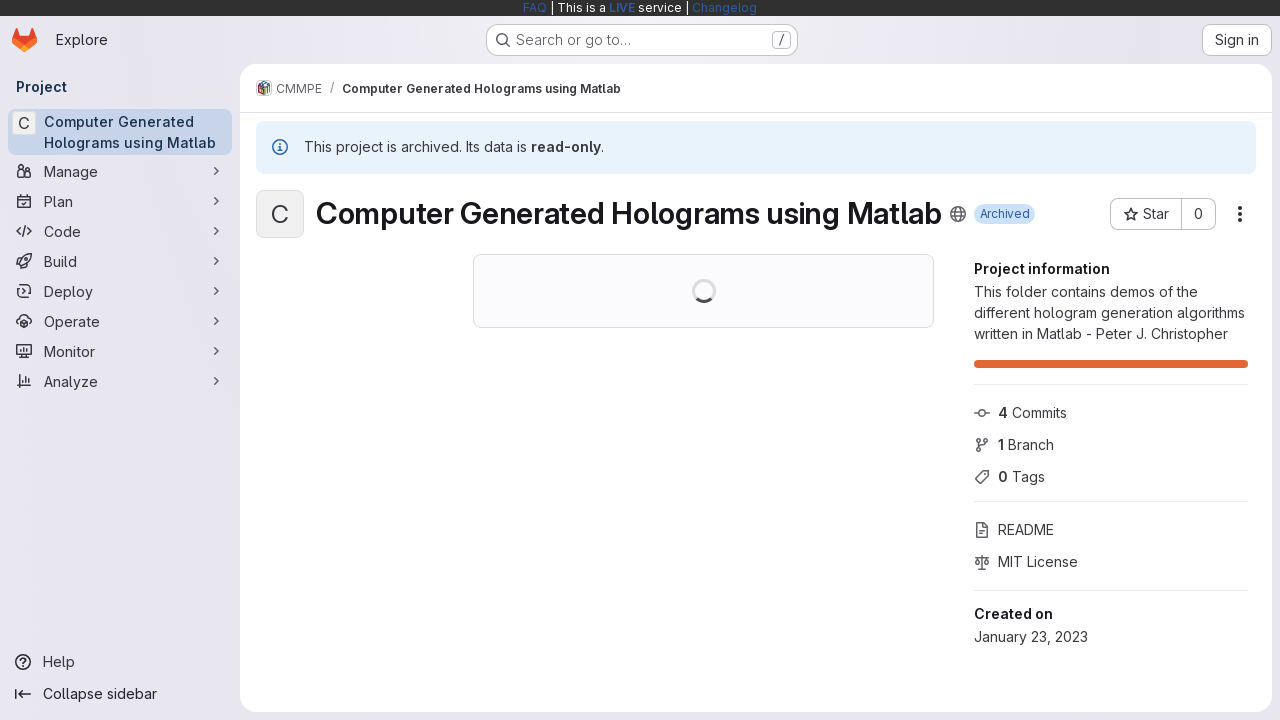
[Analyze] (120, 381)
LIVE (622, 7)
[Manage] (120, 171)
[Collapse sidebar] (120, 694)
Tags (1009, 476)
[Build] (120, 261)
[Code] (120, 231)
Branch (1014, 444)
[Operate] (120, 321)
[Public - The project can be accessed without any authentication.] (958, 214)
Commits (1020, 412)
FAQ (535, 7)
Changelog (724, 7)
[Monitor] (120, 351)
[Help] (120, 662)
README (1014, 529)
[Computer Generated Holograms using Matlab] (120, 132)
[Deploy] (120, 291)
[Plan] (120, 201)
